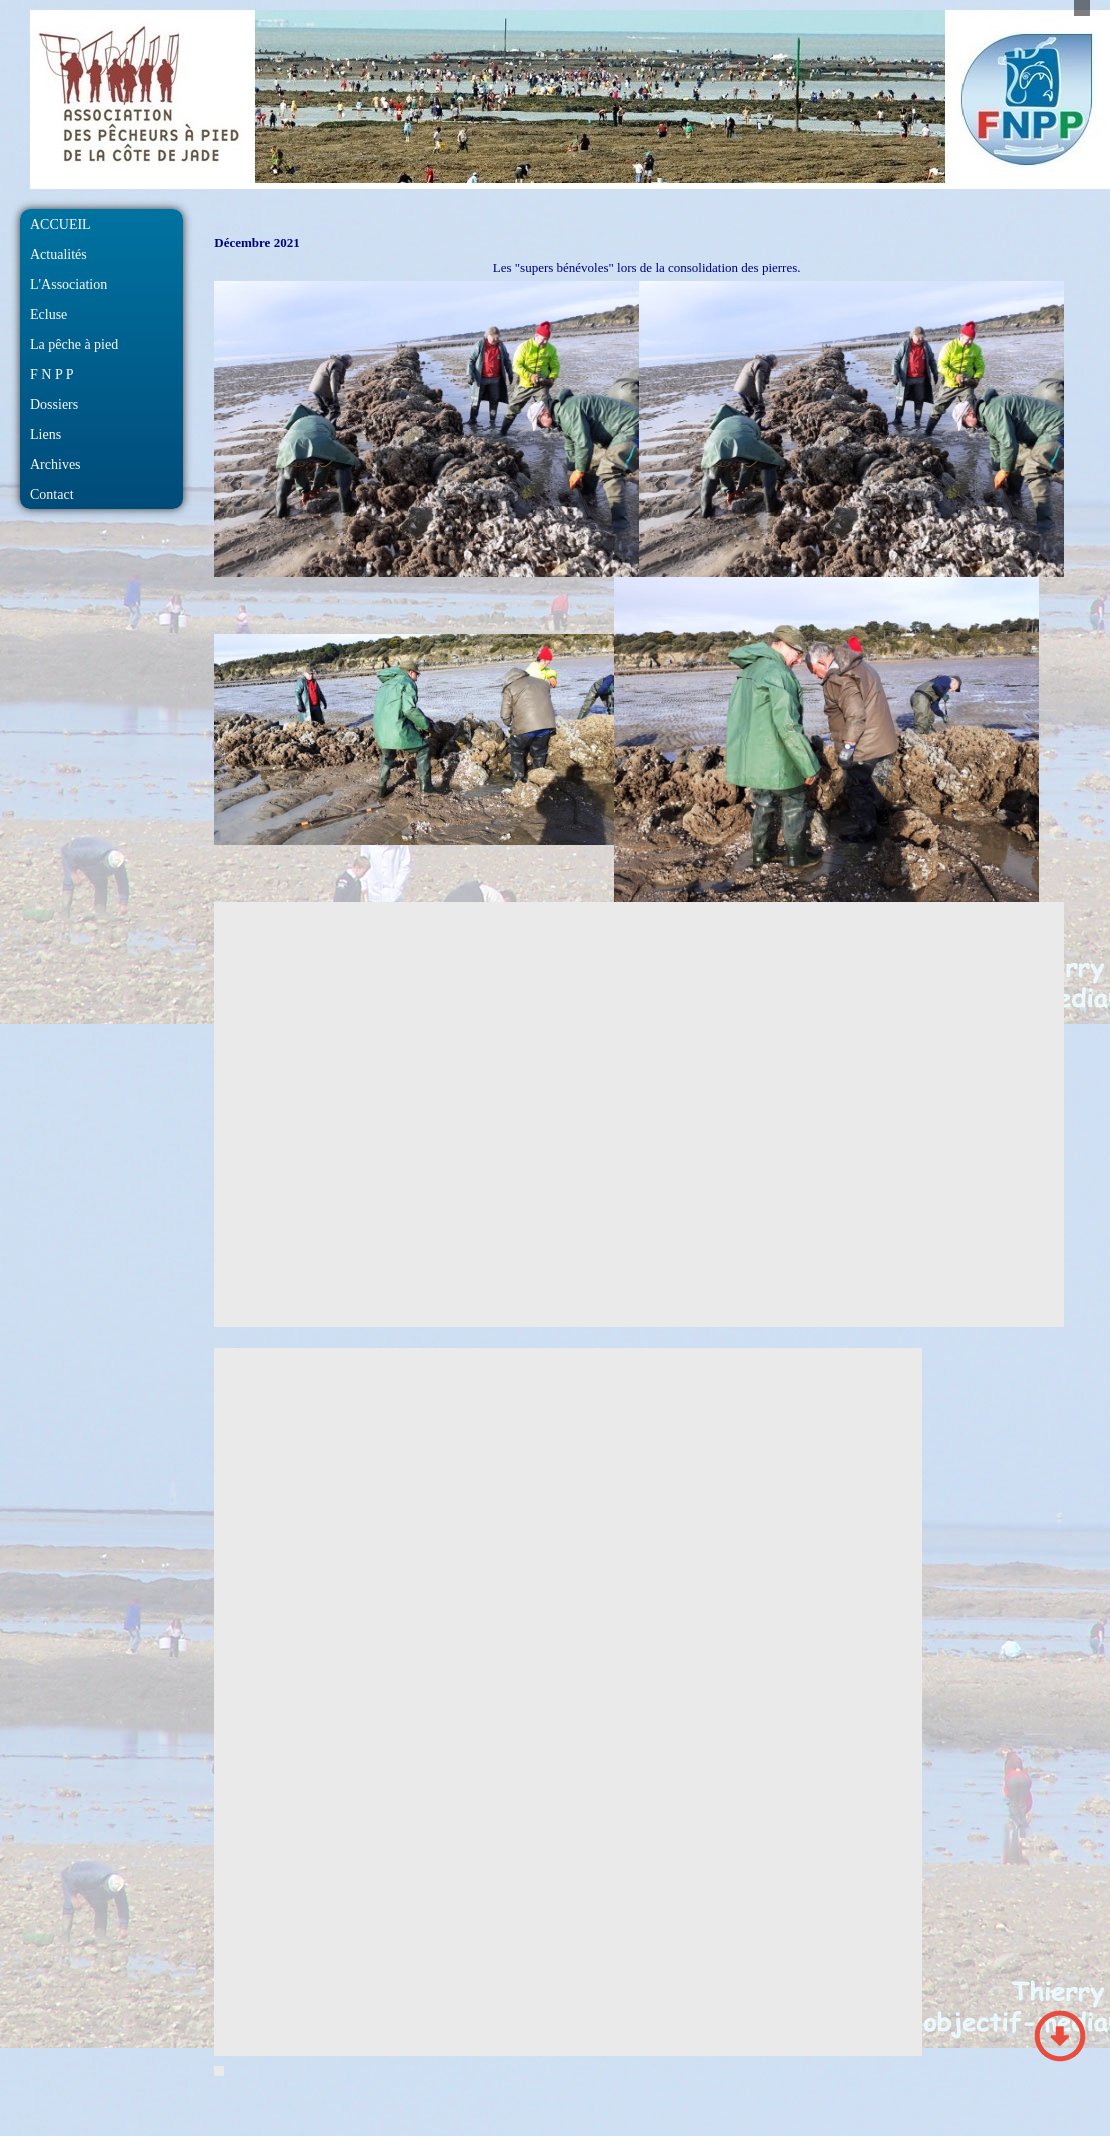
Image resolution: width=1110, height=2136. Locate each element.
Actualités (58, 254)
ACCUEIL (60, 224)
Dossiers (54, 404)
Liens (45, 434)
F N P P (51, 374)
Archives (55, 464)
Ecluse (48, 314)
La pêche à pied (74, 344)
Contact (52, 494)
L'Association (68, 284)
